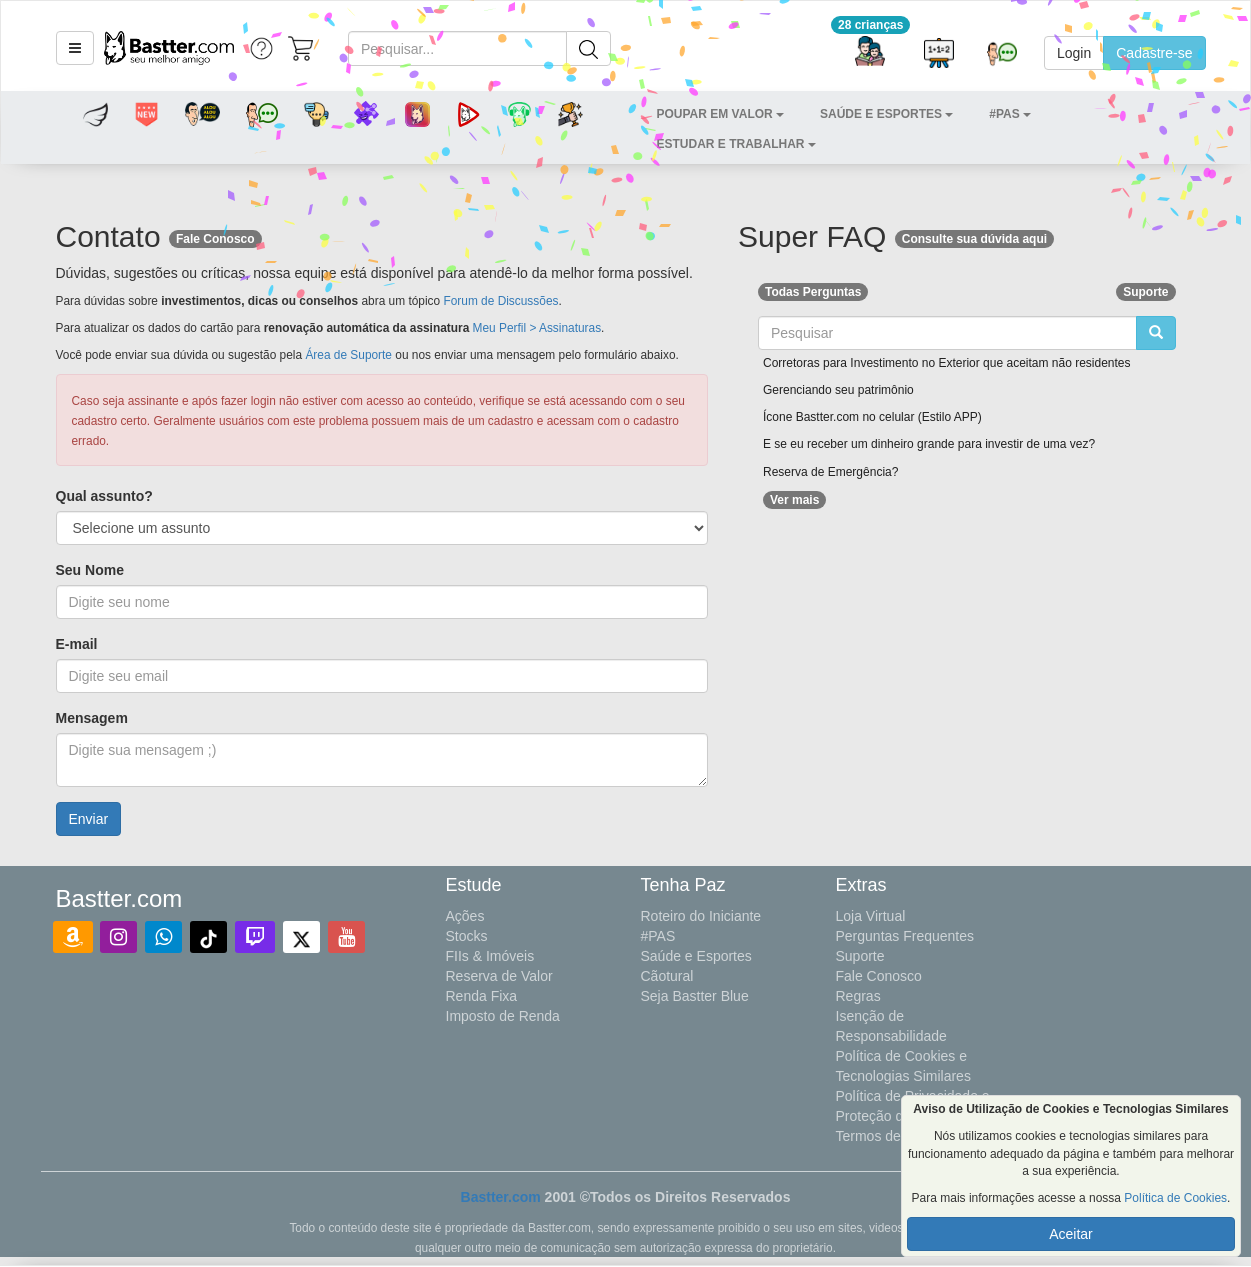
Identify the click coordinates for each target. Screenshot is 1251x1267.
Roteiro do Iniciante (701, 916)
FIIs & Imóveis (490, 956)
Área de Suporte (348, 355)
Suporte (860, 956)
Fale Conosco (879, 976)
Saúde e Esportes (696, 956)
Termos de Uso (883, 1136)
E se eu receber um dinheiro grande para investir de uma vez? (929, 444)
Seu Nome (90, 570)
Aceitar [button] (1071, 1234)
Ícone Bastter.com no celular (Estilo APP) (872, 417)
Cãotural (667, 976)
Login (1074, 53)
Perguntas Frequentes (905, 936)
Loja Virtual (871, 916)
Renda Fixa (482, 996)
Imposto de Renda (503, 1016)
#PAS (658, 936)
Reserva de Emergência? (830, 472)
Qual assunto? (104, 496)
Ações (465, 916)
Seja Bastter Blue (695, 996)
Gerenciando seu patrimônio (838, 390)
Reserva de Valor (499, 976)
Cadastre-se (1154, 53)
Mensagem (92, 718)
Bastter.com (501, 1197)
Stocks (467, 936)
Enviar (89, 819)
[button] (75, 48)
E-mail (77, 644)
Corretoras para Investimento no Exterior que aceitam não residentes (947, 363)
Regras (858, 996)
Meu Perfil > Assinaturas (537, 328)
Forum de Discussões (500, 301)
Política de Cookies (1175, 1198)
